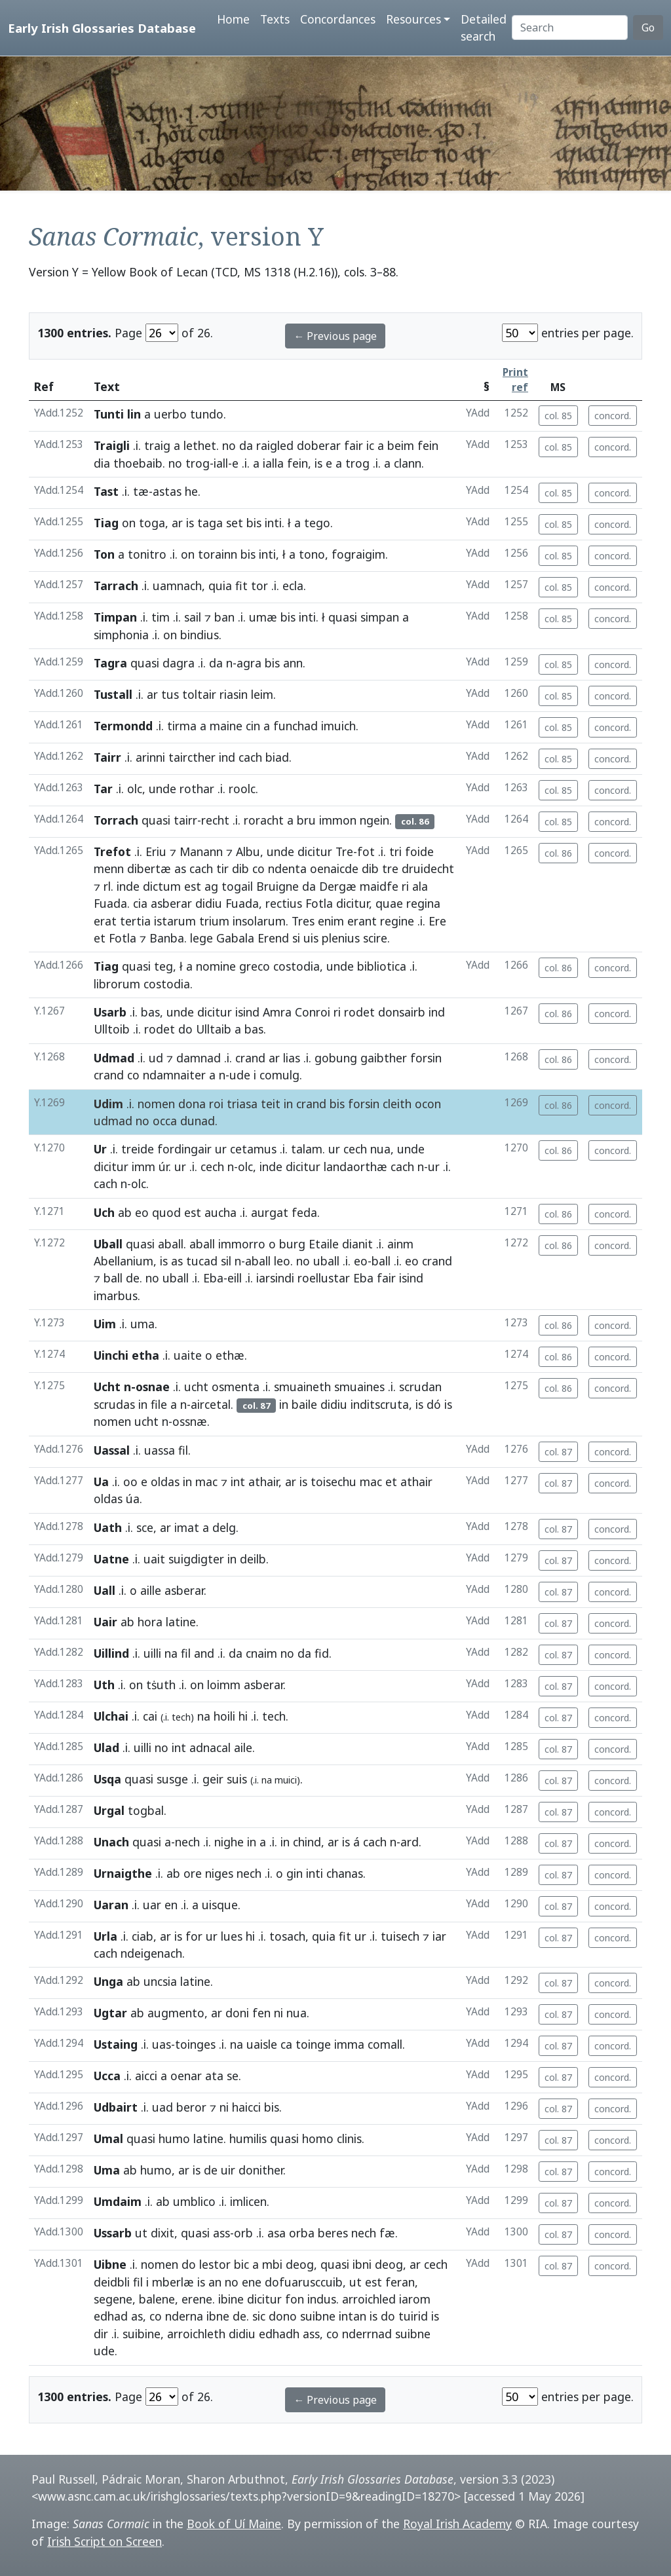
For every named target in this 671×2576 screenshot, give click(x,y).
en (171, 1905)
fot (366, 851)
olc (134, 788)
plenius (341, 938)
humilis (248, 2138)
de (133, 1278)
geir (212, 1779)
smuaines (359, 1386)
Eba (213, 1278)
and (204, 1653)
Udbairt (116, 2107)
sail (192, 617)
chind (307, 1842)
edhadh (279, 2334)
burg (292, 1244)
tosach (287, 1936)
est (192, 886)
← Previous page (335, 336)
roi (216, 1103)
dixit (162, 2233)
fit (241, 585)
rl (107, 886)
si (296, 938)
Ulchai (111, 1716)
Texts (275, 19)
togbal (146, 1810)
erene (197, 2299)
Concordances (337, 19)
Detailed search (484, 27)
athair (263, 1481)
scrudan (420, 1386)
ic (370, 445)
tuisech (400, 1936)
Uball (108, 1244)
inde (128, 886)
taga (210, 523)
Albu (248, 851)
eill (234, 1278)
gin (294, 1873)
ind (227, 757)
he (191, 491)
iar (439, 1936)
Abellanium (123, 1261)
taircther (192, 757)
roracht (264, 820)
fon (294, 2299)
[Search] (570, 27)
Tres (303, 921)
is (318, 463)
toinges (195, 2044)
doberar (319, 445)
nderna (184, 2316)
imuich (338, 726)
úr (163, 1166)
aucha (220, 1212)
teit (270, 1103)
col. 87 (558, 1452)
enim (331, 921)
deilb (253, 1559)
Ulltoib (112, 1029)
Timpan (115, 617)
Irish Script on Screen (104, 2541)
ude (239, 1075)
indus (321, 2299)
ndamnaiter (174, 1075)
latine (181, 1622)
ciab (142, 1936)
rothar (197, 788)
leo (282, 1261)
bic (241, 2264)
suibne (318, 2316)
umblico (194, 2201)
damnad (198, 1058)
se (233, 2075)
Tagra (110, 663)
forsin (426, 1058)
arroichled (369, 2299)
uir (228, 2170)
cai (150, 1716)
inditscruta (380, 1404)
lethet (199, 445)
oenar (186, 2075)
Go (648, 27)
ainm (400, 1244)
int (238, 1481)
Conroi (312, 1012)
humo (174, 2138)
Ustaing (116, 2044)
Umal (108, 2138)
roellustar (323, 1278)
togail (237, 886)
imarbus (116, 1295)
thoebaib (138, 463)
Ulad (106, 1747)
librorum (117, 984)
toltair (199, 694)
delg (224, 1527)
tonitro (147, 554)
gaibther (383, 1058)
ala (420, 886)
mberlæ (173, 2282)
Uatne (111, 1559)
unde (162, 788)
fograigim (358, 554)
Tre (344, 851)
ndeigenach (151, 1953)
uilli (152, 1653)
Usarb (110, 1012)
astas (167, 491)
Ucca (107, 2075)
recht (215, 820)
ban (224, 617)
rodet (359, 1012)
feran (400, 2282)
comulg (279, 1075)
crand (250, 1058)
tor (259, 585)
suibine (142, 2334)
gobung (336, 1058)
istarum (175, 921)
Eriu (155, 851)
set (234, 523)
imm (143, 1166)
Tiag (106, 523)
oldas (165, 1481)
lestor (215, 2264)
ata (214, 2075)
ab (125, 1212)
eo (142, 1212)
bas (150, 1012)
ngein (374, 820)
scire (375, 938)
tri (395, 851)
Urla (105, 1936)
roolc (242, 788)
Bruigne (277, 886)
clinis (349, 2138)
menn (109, 868)
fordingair (184, 1149)
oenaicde (334, 868)
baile (304, 1404)
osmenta (235, 1386)
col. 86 (558, 853)
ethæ (230, 1355)
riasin (234, 694)
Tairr (107, 757)
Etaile (324, 1244)
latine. (209, 2138)
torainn (217, 554)
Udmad (114, 1058)
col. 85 (558, 415)
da (246, 445)
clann (407, 463)
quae (389, 903)
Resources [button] (413, 19)
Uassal (112, 1450)
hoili (224, 1716)
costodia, (298, 966)
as (180, 868)
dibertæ (149, 868)
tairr (185, 820)
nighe (229, 1842)
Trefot (112, 851)
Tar (103, 788)
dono (283, 2316)
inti (273, 523)
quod (166, 1212)
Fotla (319, 903)
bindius (199, 635)
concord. (612, 415)
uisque (220, 1905)
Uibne (110, 2264)
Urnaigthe (123, 1873)
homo (318, 2138)
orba (302, 2233)
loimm (223, 1684)
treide (137, 1149)
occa (165, 1121)
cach (250, 757)
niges (219, 1873)
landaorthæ (355, 1166)
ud (156, 1058)
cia (140, 903)
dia (102, 463)
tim (160, 617)
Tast (106, 491)
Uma (107, 2170)
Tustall (113, 694)
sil (226, 1261)
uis (310, 938)
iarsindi (275, 1278)
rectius (283, 903)
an (214, 2282)
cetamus (253, 1149)
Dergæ (337, 886)
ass (221, 2233)
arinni (150, 757)
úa (133, 1498)
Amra (277, 1012)
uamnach (177, 585)
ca (286, 2044)
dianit (357, 1244)
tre (390, 868)
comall (385, 2044)
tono (312, 554)
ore (192, 1873)
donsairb (401, 1012)
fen (261, 2013)
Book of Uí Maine (234, 2523)
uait (154, 1559)
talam (306, 1149)
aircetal (211, 1404)
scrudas (114, 1404)
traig (157, 445)
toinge (313, 2044)
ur (221, 1149)
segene (113, 2299)
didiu (208, 903)
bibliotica (381, 966)
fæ (387, 2233)
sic (258, 2316)
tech (274, 1716)
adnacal (210, 1747)
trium (214, 921)
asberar (171, 903)
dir (101, 2334)
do (185, 1029)
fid (322, 1653)
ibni (362, 2264)
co (258, 868)
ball (381, 1261)
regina (423, 903)
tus (170, 694)
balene (157, 2299)
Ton (104, 554)
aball (170, 1244)
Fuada (110, 903)
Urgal (109, 1810)
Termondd (123, 726)
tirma (182, 726)
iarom (415, 2299)
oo (130, 1481)
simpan (379, 617)
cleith (397, 1103)
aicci (146, 2075)
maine (226, 726)
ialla (273, 463)
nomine (216, 966)
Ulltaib (213, 1029)
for (193, 1936)
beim (400, 445)
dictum (162, 886)
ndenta (287, 868)
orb (243, 2233)
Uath (108, 1527)
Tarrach (116, 585)
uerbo (170, 414)
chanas (344, 1873)
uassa (159, 1450)
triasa (242, 1103)
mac (206, 1481)
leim (262, 694)
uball (326, 1261)
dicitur (314, 851)
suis (237, 1779)
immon (337, 820)
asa (276, 2233)
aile (243, 1747)
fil (183, 1450)
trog (197, 463)
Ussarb (113, 2233)
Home (233, 19)
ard (409, 1842)
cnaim (261, 1653)
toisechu (333, 1481)
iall (221, 463)
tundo (206, 414)
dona (192, 1103)
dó (434, 1404)
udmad (113, 1121)
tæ (141, 491)
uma (142, 1324)
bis (253, 523)
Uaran (111, 1905)
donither (261, 2170)
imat (186, 1527)
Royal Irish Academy (457, 2523)
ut (141, 2233)
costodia (167, 984)
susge (172, 1779)
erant (362, 921)
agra (249, 663)
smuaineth (302, 1386)
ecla (292, 585)
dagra (179, 663)
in (288, 1103)
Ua (101, 1481)
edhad (111, 2316)
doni (237, 2013)
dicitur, (354, 903)
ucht (196, 1386)
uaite (188, 1355)
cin (253, 726)
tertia (135, 921)
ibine (231, 2299)
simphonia (121, 635)
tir (222, 868)
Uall (104, 1590)
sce (144, 1527)
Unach (111, 1842)
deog (300, 2264)
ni (278, 2013)
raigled (275, 445)
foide (419, 851)
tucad (202, 1261)
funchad (295, 726)
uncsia (160, 1981)
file (159, 1404)
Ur (100, 1149)
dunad (197, 1121)
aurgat (269, 1212)
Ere (437, 921)
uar (152, 1905)
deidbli (112, 2282)
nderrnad (367, 2334)
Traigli (112, 445)
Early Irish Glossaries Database (102, 28)
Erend (273, 938)
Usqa (107, 1779)
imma (349, 2044)
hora (150, 1622)
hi (243, 1716)
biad (277, 757)
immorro (241, 1244)
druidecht (428, 868)
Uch (104, 1212)
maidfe (379, 886)
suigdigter (196, 1559)
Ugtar (110, 2013)
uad (162, 2107)
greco (254, 966)
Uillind (111, 1653)
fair (353, 445)
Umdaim (118, 2201)
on (129, 523)
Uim (105, 1324)
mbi (272, 2264)
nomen (156, 1103)
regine (397, 921)
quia (220, 585)
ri (405, 886)
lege (201, 938)
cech (355, 1149)
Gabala (235, 938)
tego (317, 523)
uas (161, 2044)
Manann (201, 851)
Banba (166, 938)
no (229, 445)
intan (352, 2316)
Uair (105, 1622)
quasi (342, 617)
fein (427, 445)
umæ (263, 617)
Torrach (116, 820)
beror (191, 2107)
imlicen (248, 2201)
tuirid (413, 2316)
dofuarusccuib (304, 2282)
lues (231, 1936)
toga (152, 523)
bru (306, 820)
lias (291, 1058)
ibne (217, 2316)
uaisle (261, 2044)
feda (304, 1212)
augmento (175, 2013)
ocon (428, 1103)
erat (105, 921)
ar (177, 523)
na (171, 1653)
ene (251, 2282)
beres (333, 2233)
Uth (104, 1684)
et (99, 938)
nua (380, 1149)
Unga (108, 1981)
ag (211, 886)
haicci (246, 2107)
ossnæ (189, 1421)
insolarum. (260, 921)
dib (240, 868)
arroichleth (196, 2334)
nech (187, 1842)
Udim (108, 1103)
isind (247, 1012)
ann (293, 663)
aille (150, 1590)
